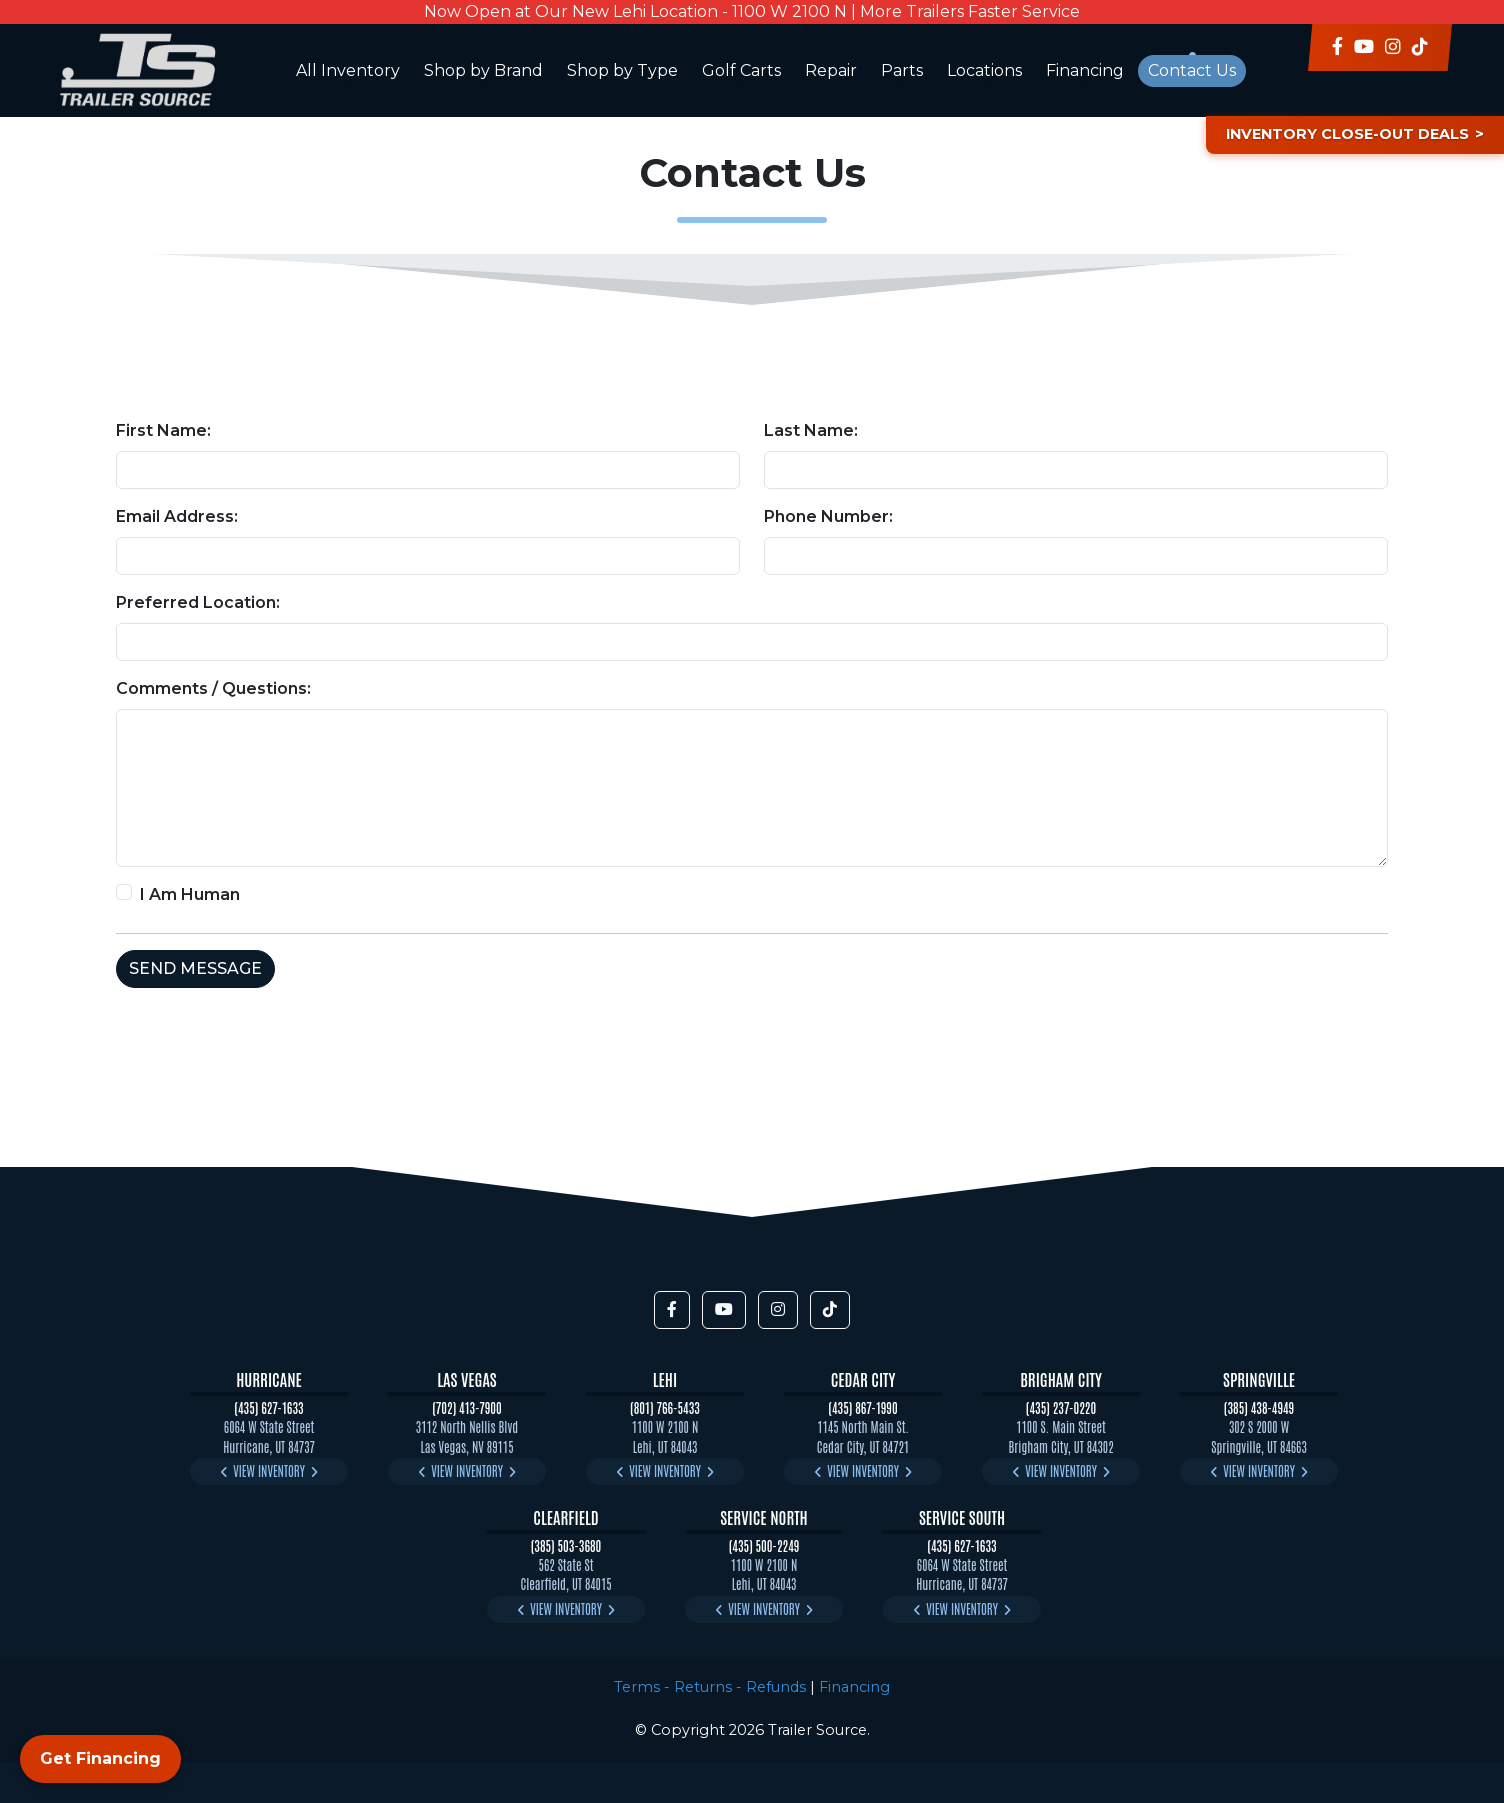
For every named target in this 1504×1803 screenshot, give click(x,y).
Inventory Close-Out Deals (1347, 134)
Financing (1085, 70)
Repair (831, 70)
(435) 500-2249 (764, 1545)
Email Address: (177, 516)
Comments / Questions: (213, 688)
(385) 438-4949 (1259, 1407)
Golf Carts (741, 70)
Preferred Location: (198, 602)
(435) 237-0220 (1061, 1407)
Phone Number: (828, 516)
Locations (984, 70)
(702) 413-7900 (467, 1407)
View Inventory (269, 1470)
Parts (902, 70)
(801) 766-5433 (665, 1407)
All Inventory (348, 70)
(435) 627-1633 (268, 1407)
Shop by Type (622, 70)
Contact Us (1192, 70)
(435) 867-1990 (862, 1407)
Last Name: (811, 430)
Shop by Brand (483, 70)
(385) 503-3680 (566, 1545)
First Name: (163, 430)
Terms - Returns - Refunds (710, 1687)
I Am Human (190, 894)
